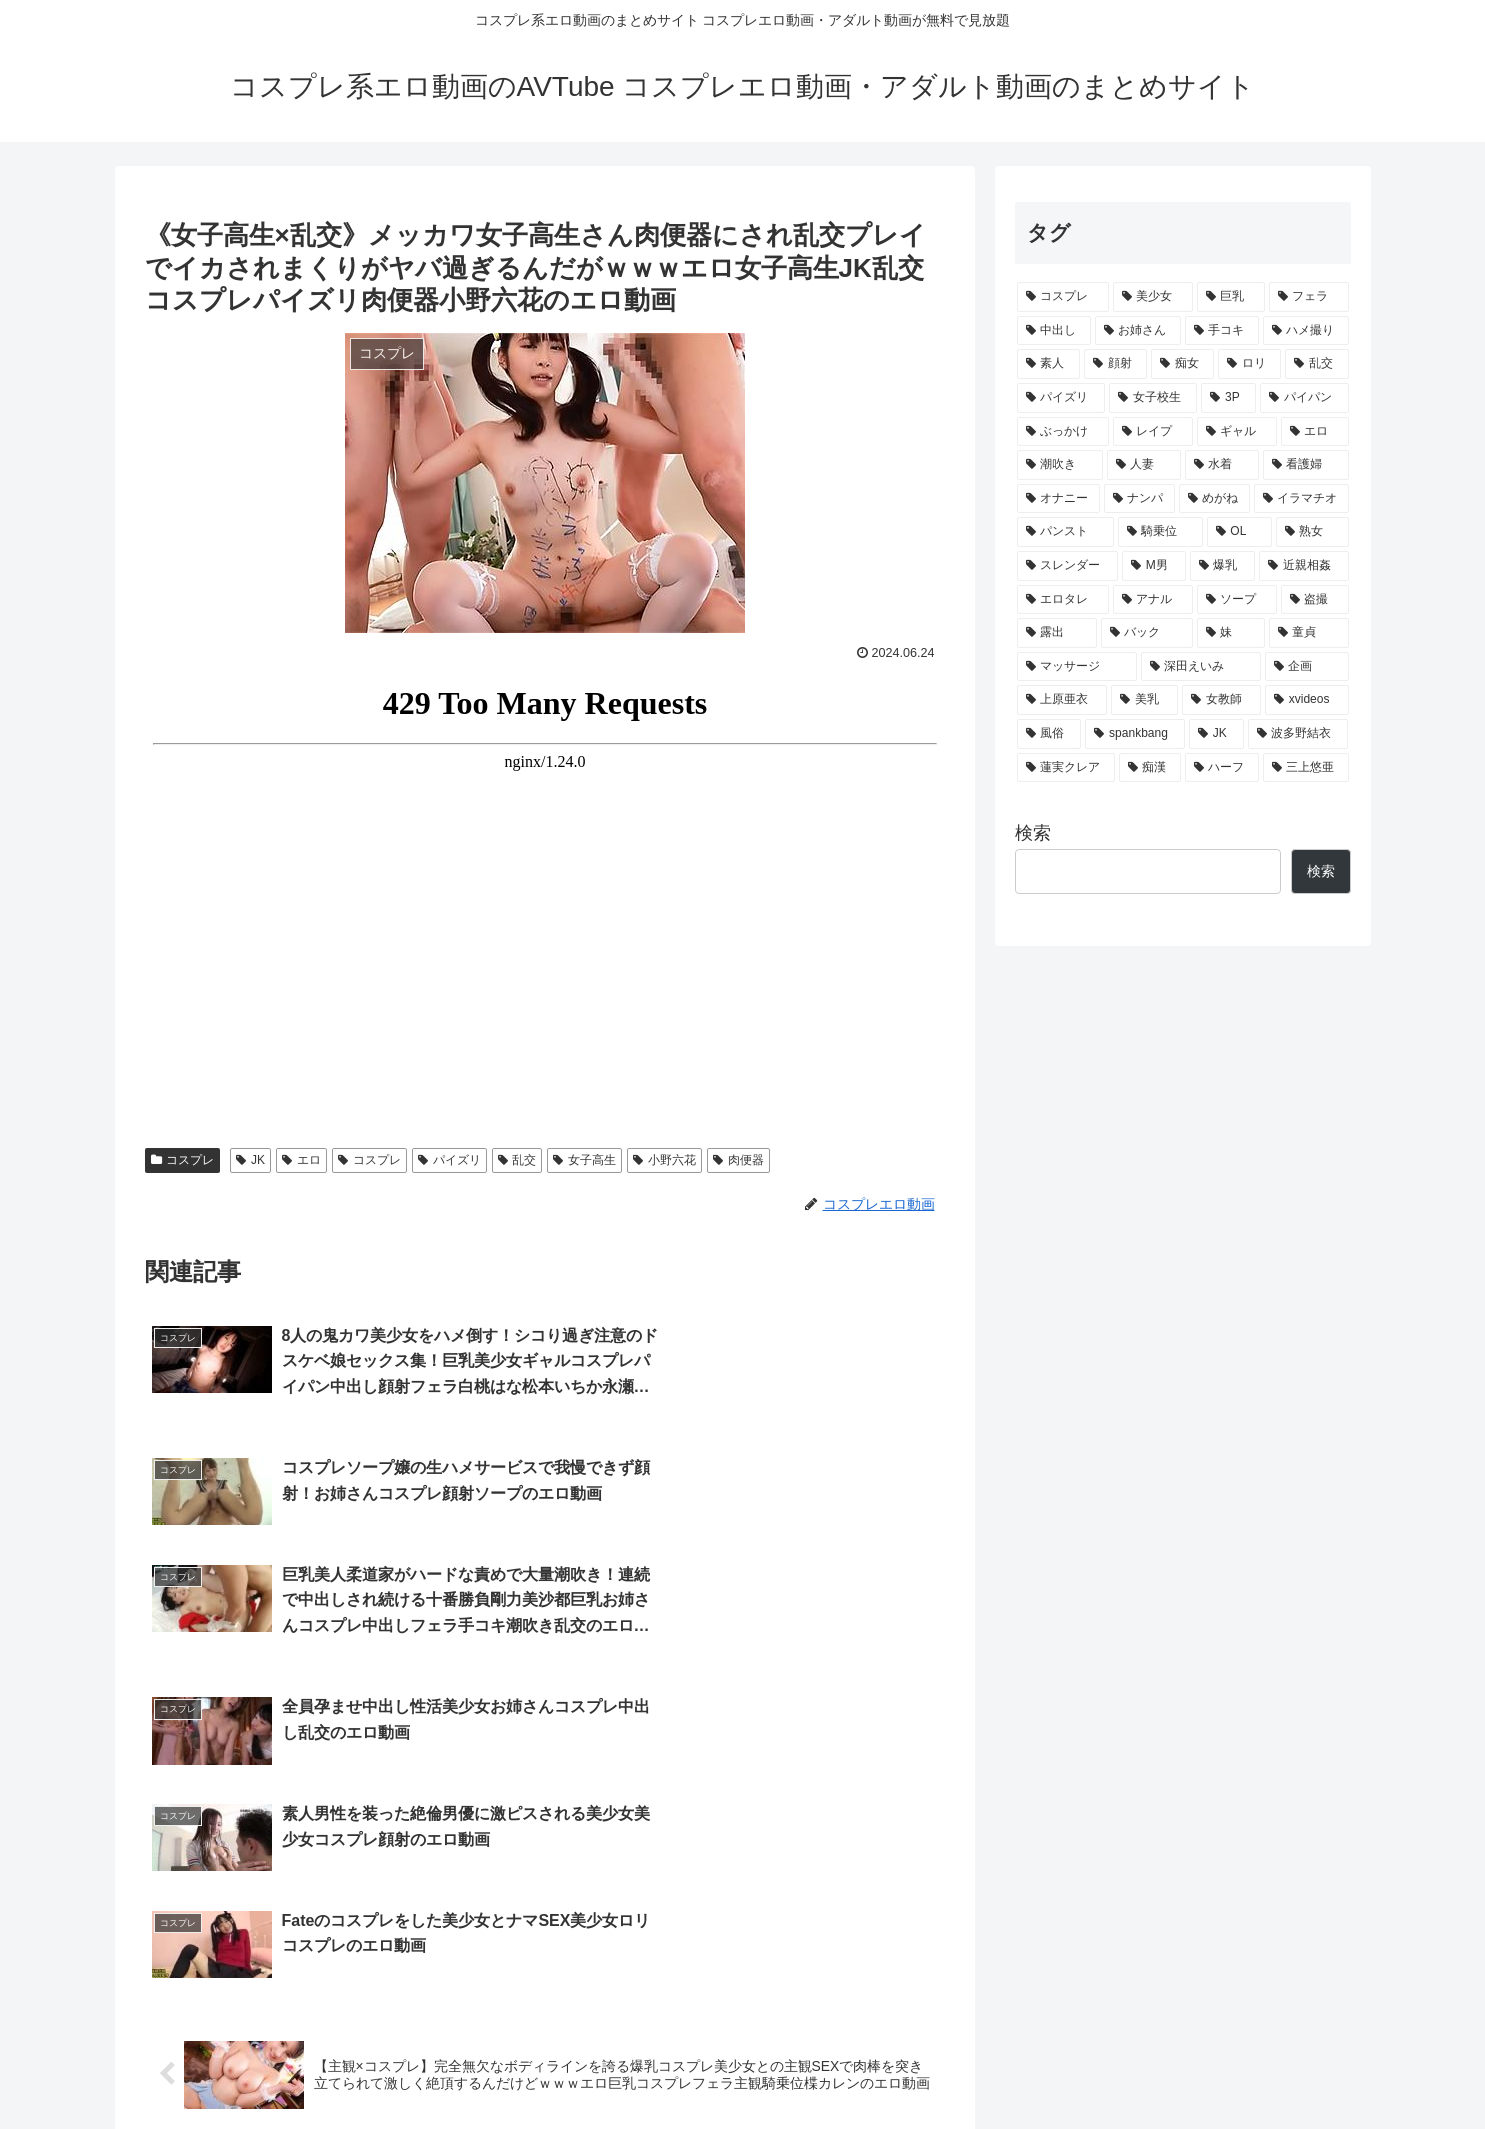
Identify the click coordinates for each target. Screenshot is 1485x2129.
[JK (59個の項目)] (1216, 734)
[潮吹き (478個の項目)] (1060, 465)
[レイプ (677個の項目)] (1153, 432)
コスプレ (183, 1160)
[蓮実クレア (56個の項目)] (1066, 768)
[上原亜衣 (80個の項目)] (1062, 700)
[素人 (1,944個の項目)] (1048, 364)
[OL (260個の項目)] (1239, 532)
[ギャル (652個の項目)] (1237, 432)
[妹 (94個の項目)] (1231, 633)
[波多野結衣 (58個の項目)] (1298, 734)
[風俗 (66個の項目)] (1049, 734)
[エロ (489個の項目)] (1315, 432)
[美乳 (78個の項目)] (1144, 700)
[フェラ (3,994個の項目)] (1309, 297)
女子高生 (584, 1160)
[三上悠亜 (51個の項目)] (1306, 768)
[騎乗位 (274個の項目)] (1160, 532)
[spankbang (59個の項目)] (1135, 734)
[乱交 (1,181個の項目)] (1316, 364)
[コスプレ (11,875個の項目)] (1063, 297)
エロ (301, 1160)
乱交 (517, 1160)
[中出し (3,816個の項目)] (1054, 331)
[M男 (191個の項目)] (1154, 566)
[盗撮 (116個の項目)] (1315, 600)
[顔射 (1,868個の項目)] (1115, 364)
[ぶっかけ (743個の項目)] (1063, 432)
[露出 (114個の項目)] (1057, 633)
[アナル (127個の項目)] (1153, 600)
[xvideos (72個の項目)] (1307, 700)
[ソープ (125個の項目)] (1237, 600)
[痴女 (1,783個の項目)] (1182, 364)
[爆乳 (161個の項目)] (1223, 566)
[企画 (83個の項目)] (1307, 667)
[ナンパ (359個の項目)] (1139, 499)
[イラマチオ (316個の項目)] (1301, 499)
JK (250, 1160)
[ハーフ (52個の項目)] (1222, 768)
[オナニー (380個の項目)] (1058, 499)
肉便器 (738, 1160)
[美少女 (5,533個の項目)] (1153, 297)
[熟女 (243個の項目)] (1312, 532)
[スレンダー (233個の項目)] (1068, 566)
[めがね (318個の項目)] (1214, 499)
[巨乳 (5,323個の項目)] (1231, 297)
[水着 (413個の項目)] (1222, 465)
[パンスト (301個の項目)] (1065, 532)
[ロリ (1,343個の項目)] (1249, 364)
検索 (1033, 833)
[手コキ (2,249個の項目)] (1222, 331)
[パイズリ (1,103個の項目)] (1061, 398)
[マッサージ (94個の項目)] (1077, 667)
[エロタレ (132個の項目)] (1063, 600)
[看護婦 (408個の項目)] (1306, 465)
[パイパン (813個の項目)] (1304, 398)
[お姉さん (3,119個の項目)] (1138, 331)
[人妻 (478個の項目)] (1144, 465)
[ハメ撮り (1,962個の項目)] (1306, 331)
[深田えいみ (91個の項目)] (1201, 667)
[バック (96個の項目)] (1147, 633)
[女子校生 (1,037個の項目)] (1153, 398)
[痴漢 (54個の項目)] (1150, 768)
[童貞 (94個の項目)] (1309, 633)
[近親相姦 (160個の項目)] (1304, 566)
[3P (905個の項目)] (1228, 398)
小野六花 (664, 1160)
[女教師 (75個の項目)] (1221, 700)
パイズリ (449, 1160)
